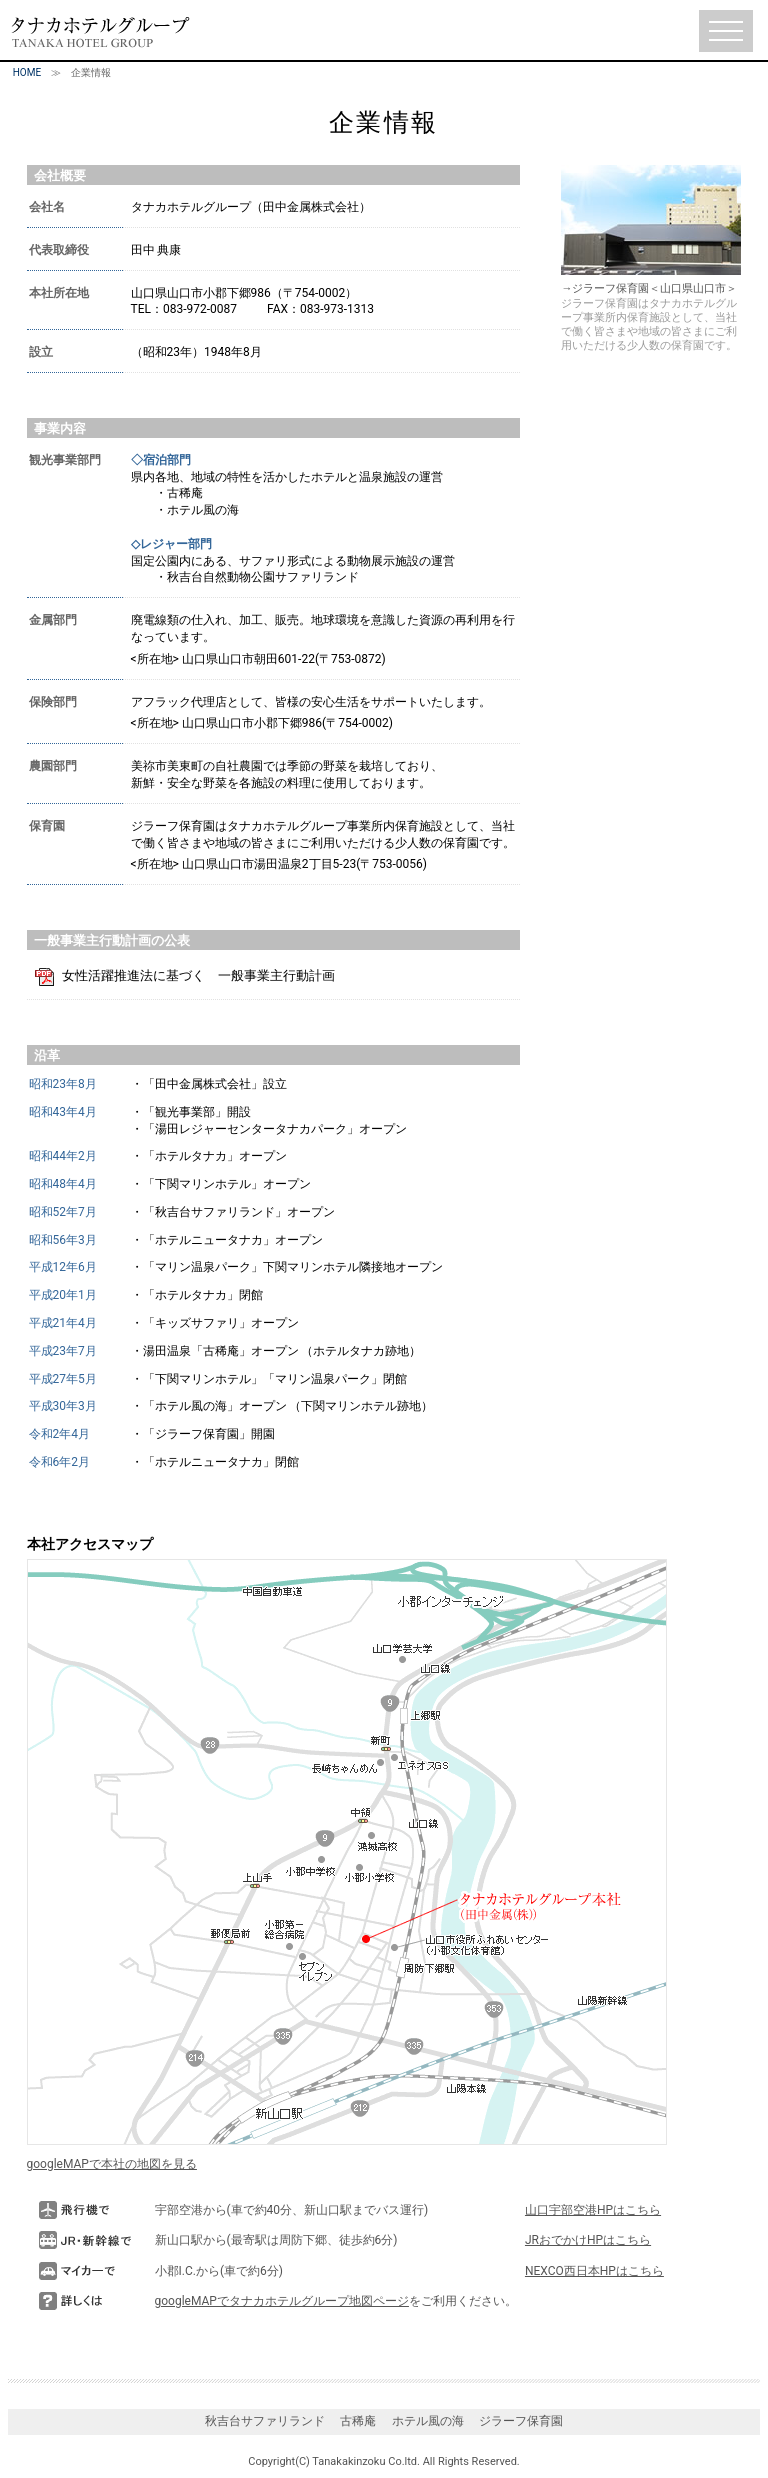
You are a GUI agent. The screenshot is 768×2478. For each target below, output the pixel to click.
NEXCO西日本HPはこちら (594, 2271)
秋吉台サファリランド (265, 2421)
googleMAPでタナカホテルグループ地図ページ (282, 2301)
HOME (27, 72)
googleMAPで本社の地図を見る (112, 2164)
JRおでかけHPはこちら (588, 2240)
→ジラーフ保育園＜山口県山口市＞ (651, 281)
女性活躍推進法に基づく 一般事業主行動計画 (198, 975)
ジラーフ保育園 (521, 2421)
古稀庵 (358, 2421)
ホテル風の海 (428, 2421)
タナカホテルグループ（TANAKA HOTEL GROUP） (100, 32)
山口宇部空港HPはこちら (593, 2210)
